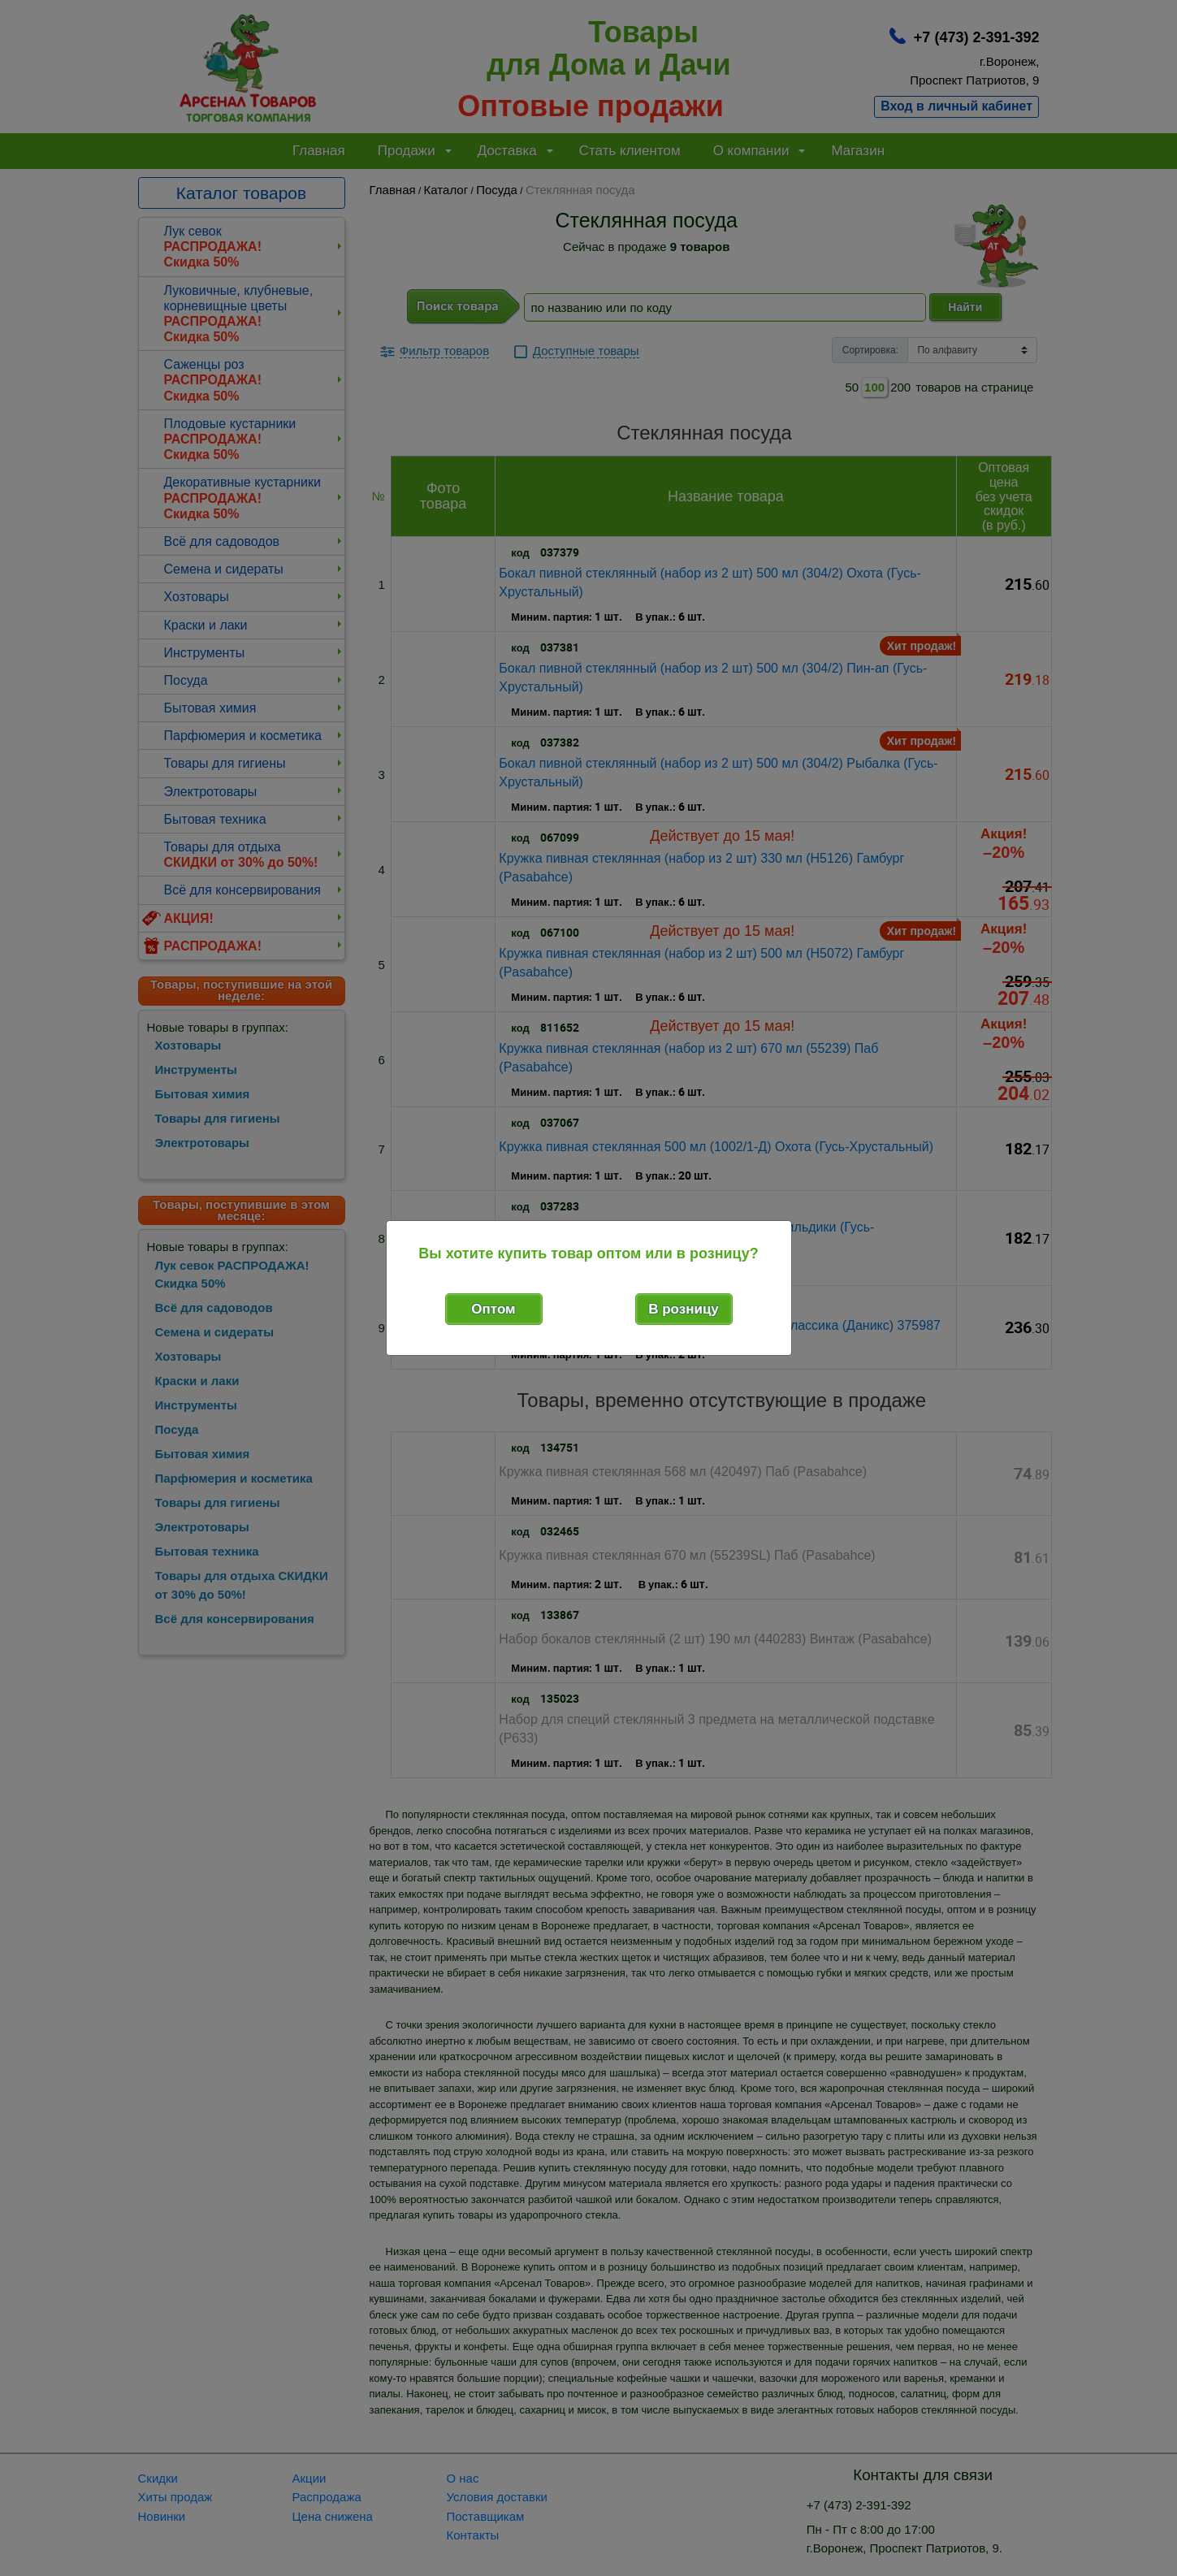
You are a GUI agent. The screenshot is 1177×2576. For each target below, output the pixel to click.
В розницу (683, 1309)
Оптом (493, 1309)
